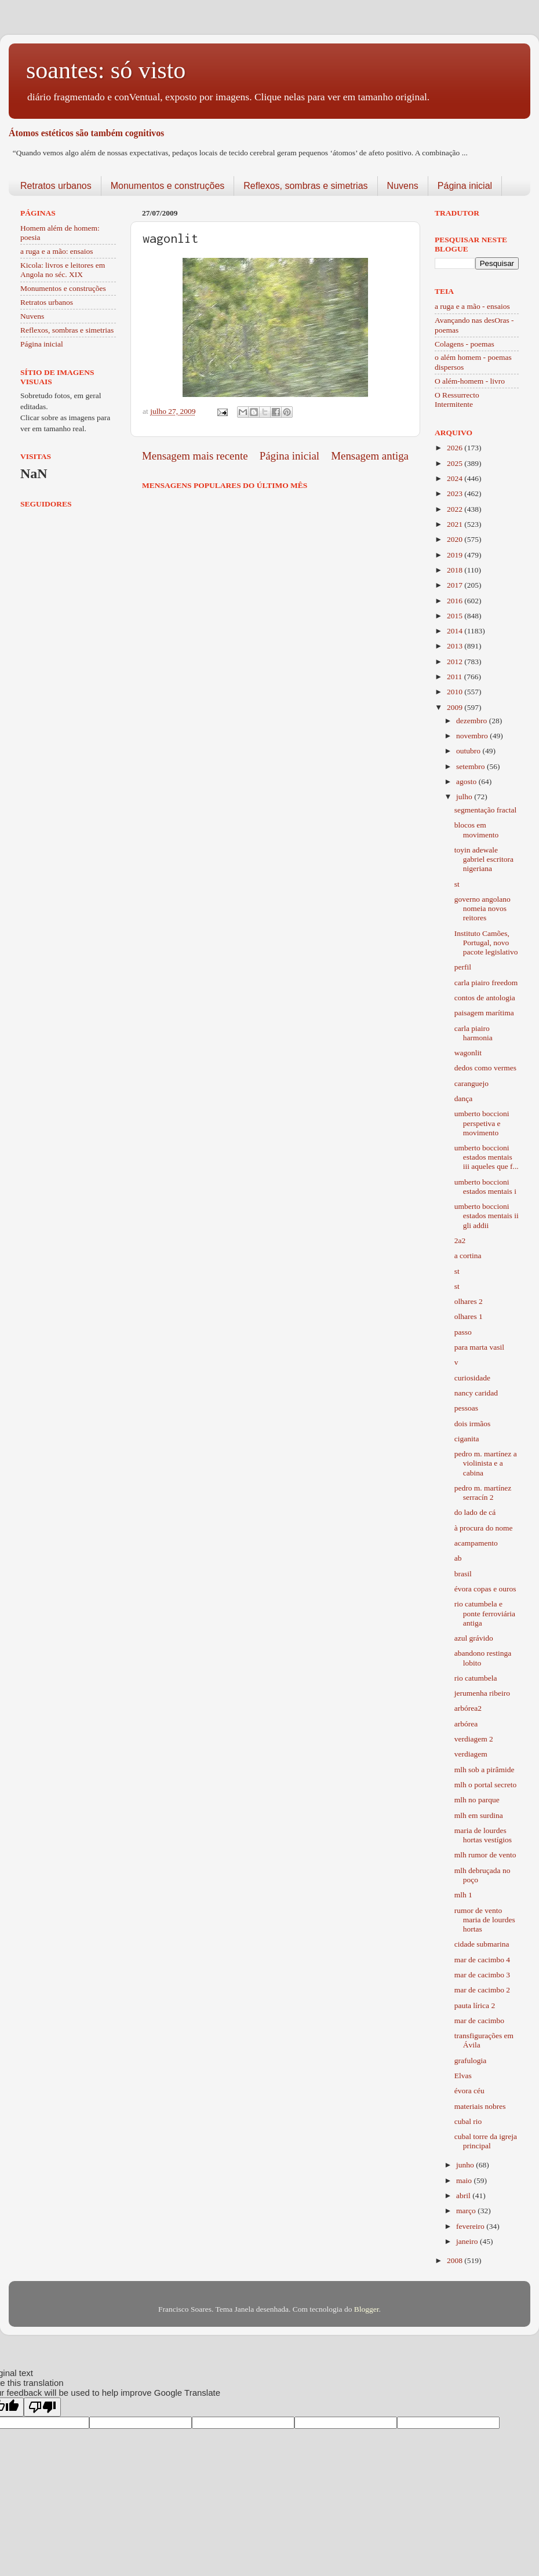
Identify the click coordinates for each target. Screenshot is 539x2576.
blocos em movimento (476, 830)
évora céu (469, 2090)
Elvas (463, 2075)
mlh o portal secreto (485, 1784)
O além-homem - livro (470, 381)
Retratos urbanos (56, 186)
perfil (462, 967)
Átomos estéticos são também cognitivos (86, 133)
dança (463, 1098)
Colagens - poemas (464, 344)
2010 (455, 691)
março (467, 2210)
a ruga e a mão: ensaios (56, 251)
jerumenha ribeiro (482, 1693)
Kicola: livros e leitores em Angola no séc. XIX (62, 270)
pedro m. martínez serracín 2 (483, 1493)
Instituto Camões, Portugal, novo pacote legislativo (486, 942)
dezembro (472, 720)
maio (465, 2180)
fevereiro (471, 2226)
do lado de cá (475, 1512)
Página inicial (465, 186)
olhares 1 (468, 1316)
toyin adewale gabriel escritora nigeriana (483, 859)
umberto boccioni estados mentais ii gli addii (486, 1215)
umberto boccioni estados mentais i (485, 1187)
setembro (471, 766)
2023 (455, 493)
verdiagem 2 (473, 1739)
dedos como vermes (485, 1067)
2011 (455, 676)
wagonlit (468, 1052)
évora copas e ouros (485, 1588)
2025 (455, 463)
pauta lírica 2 (474, 2005)
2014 (455, 630)
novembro (473, 735)
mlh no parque (477, 1799)
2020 (455, 539)
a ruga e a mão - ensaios (472, 306)
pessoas (466, 1408)
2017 (455, 585)
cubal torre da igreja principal (485, 2141)
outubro (469, 750)
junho (466, 2164)
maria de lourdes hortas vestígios (483, 1835)
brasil (463, 1573)
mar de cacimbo (479, 2020)
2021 (455, 524)
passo (463, 1332)
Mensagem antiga (370, 456)
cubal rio (468, 2121)
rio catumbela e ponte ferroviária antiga (484, 1613)
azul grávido (473, 1638)
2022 (455, 509)
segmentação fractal (485, 810)
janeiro (468, 2241)
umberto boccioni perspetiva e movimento (481, 1122)
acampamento (476, 1543)
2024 (455, 478)
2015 (455, 615)
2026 (455, 447)
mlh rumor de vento (485, 1854)
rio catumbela (475, 1678)
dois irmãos (472, 1423)
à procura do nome (483, 1528)
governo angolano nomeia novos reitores (482, 908)
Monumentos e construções (168, 186)
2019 (455, 555)
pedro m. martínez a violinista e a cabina (485, 1463)
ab (458, 1558)
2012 (455, 661)
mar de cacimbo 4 (482, 1959)
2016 (455, 600)
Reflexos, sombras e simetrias (305, 186)
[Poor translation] (42, 2407)
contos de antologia (484, 997)
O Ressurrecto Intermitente (457, 400)
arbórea (466, 1723)
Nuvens (402, 186)
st (457, 884)
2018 (455, 570)
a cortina (468, 1255)
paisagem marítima (484, 1012)
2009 (455, 707)
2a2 (460, 1240)
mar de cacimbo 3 (482, 1974)
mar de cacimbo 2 (482, 1989)
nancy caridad (476, 1393)
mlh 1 (463, 1894)
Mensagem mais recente (195, 456)
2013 (455, 646)
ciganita (466, 1438)
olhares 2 (468, 1301)
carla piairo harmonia (473, 1033)
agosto (467, 781)
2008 (455, 2260)
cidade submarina (481, 1944)
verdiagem (470, 1754)
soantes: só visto (105, 70)
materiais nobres (480, 2106)
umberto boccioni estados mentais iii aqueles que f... (486, 1157)
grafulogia (470, 2060)
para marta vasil (479, 1347)
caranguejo (471, 1083)
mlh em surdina (478, 1815)
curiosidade (472, 1377)
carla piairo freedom (486, 982)
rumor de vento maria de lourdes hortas (484, 1919)
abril (464, 2195)
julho (465, 796)
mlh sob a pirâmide (484, 1769)
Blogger (366, 2309)
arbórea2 (468, 1708)
